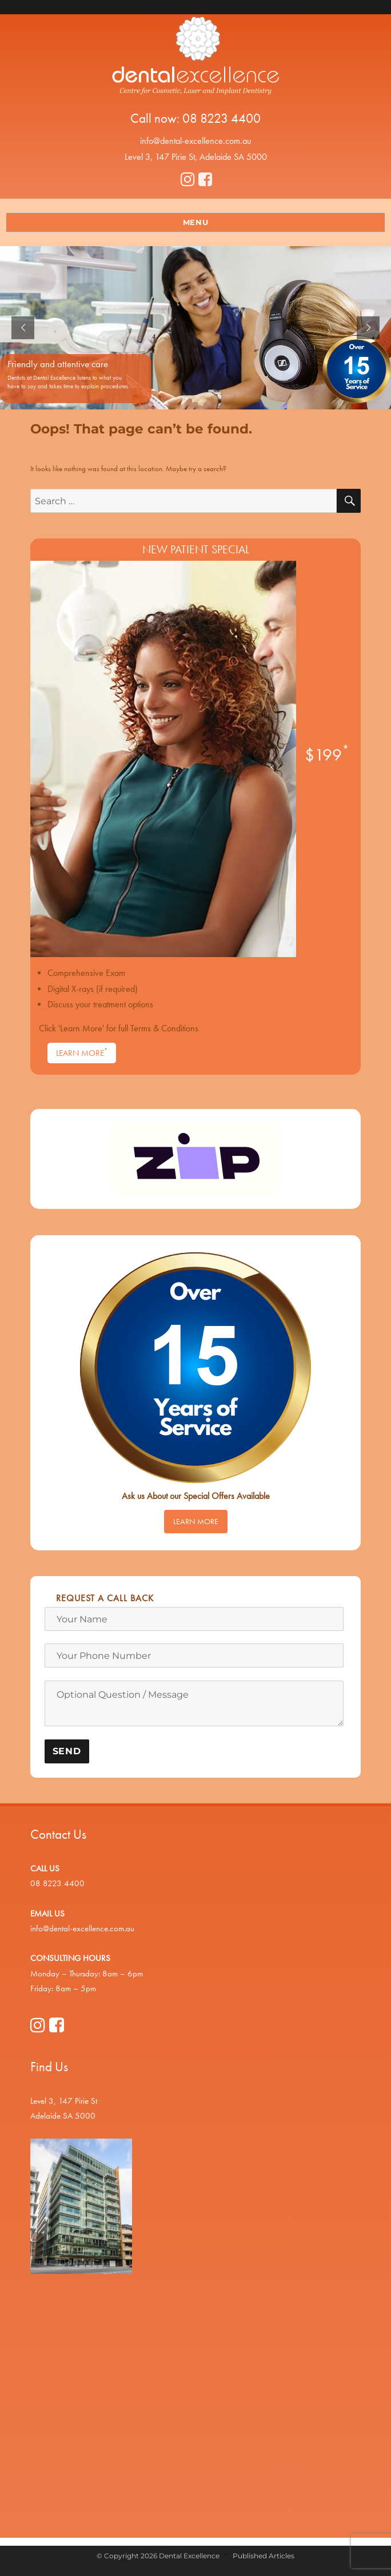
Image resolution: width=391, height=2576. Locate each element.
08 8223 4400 (221, 118)
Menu (195, 222)
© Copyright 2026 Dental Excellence (158, 2555)
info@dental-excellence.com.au (195, 141)
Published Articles (263, 2555)
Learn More (81, 1052)
